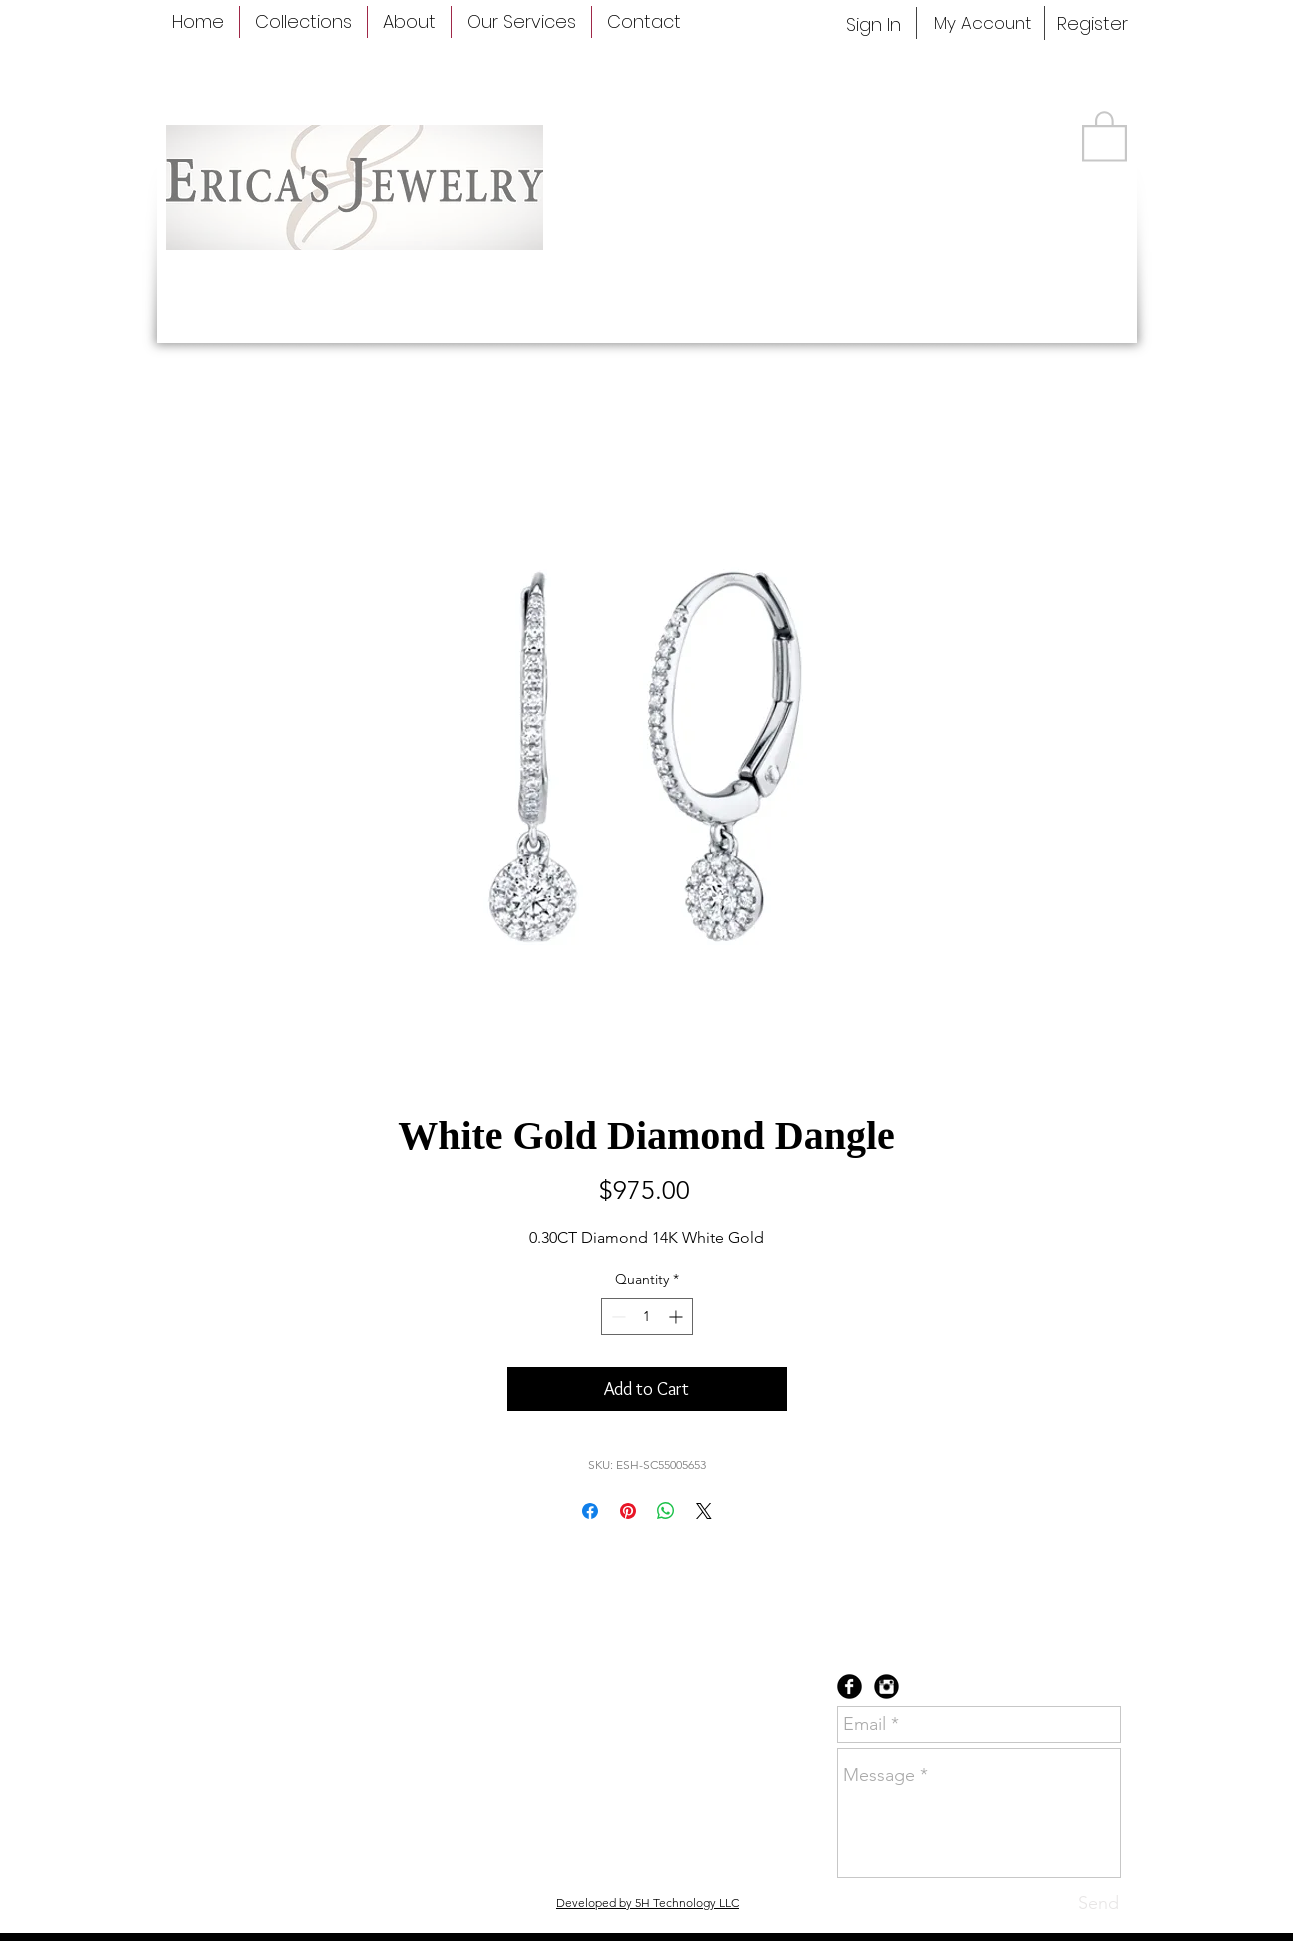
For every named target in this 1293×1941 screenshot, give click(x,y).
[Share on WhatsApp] (666, 1511)
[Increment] (677, 1316)
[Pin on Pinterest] (628, 1511)
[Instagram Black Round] (886, 1686)
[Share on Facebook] (590, 1511)
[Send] (1098, 1903)
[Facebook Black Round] (849, 1686)
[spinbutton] (647, 1316)
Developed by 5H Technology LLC (647, 1902)
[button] (1104, 135)
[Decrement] (616, 1316)
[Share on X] (704, 1511)
